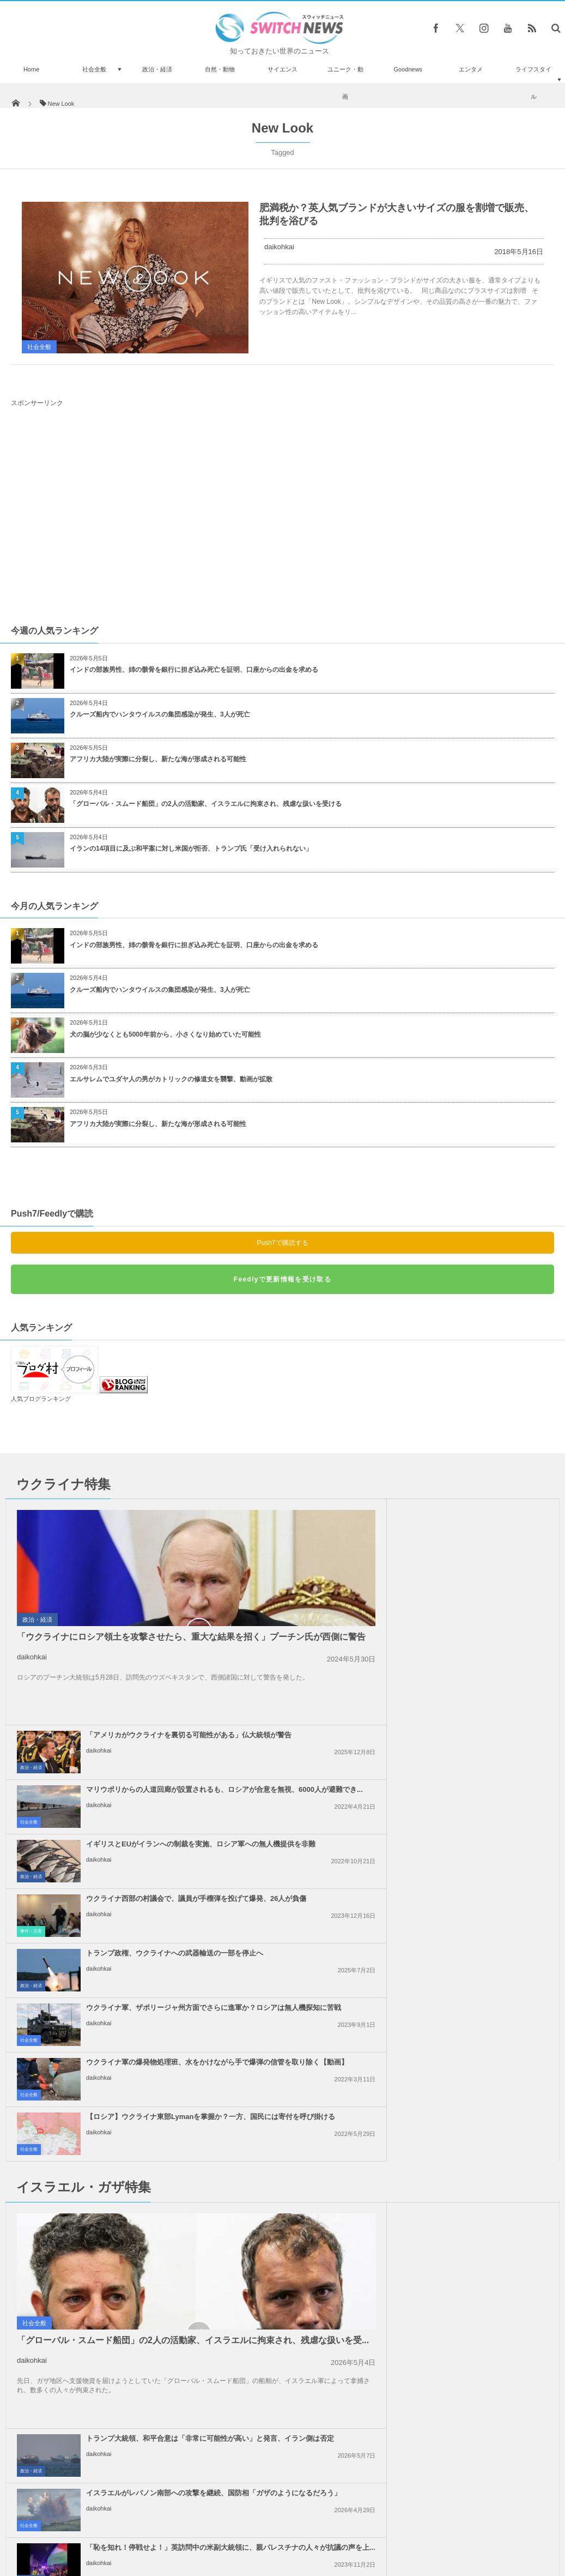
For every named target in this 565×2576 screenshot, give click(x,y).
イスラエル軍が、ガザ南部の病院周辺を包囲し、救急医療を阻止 (114, 2322)
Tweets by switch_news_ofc (282, 2263)
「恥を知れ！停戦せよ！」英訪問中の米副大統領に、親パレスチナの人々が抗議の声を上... (455, 1990)
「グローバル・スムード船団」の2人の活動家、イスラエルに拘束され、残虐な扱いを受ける (206, 804)
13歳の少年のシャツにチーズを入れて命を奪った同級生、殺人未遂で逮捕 (115, 2367)
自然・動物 (220, 69)
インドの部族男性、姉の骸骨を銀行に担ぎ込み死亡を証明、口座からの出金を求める (194, 669)
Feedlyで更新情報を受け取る (282, 1279)
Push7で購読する (282, 1243)
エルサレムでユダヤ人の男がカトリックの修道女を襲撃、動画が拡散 (171, 1079)
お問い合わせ (307, 2526)
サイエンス (282, 69)
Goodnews (408, 69)
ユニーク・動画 (345, 83)
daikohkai (279, 247)
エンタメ (471, 69)
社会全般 (94, 69)
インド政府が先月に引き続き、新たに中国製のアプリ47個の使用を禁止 (114, 2278)
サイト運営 (171, 2526)
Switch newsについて (106, 2526)
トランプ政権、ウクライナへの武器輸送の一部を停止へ (174, 1727)
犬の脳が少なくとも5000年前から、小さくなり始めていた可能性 (165, 1034)
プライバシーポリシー (238, 2526)
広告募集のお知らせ (460, 2526)
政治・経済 (157, 69)
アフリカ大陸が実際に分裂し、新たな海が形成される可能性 (158, 759)
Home (31, 69)
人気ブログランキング (41, 1398)
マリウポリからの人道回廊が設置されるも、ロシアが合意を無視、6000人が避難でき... (455, 1567)
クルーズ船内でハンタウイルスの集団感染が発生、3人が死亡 (160, 714)
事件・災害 (308, 1704)
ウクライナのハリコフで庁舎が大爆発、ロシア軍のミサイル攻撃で (111, 2412)
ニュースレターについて (379, 2526)
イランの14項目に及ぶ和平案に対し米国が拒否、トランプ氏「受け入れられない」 (191, 848)
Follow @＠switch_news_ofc (282, 2282)
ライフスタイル (533, 83)
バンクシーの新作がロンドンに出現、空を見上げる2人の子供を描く (114, 2456)
